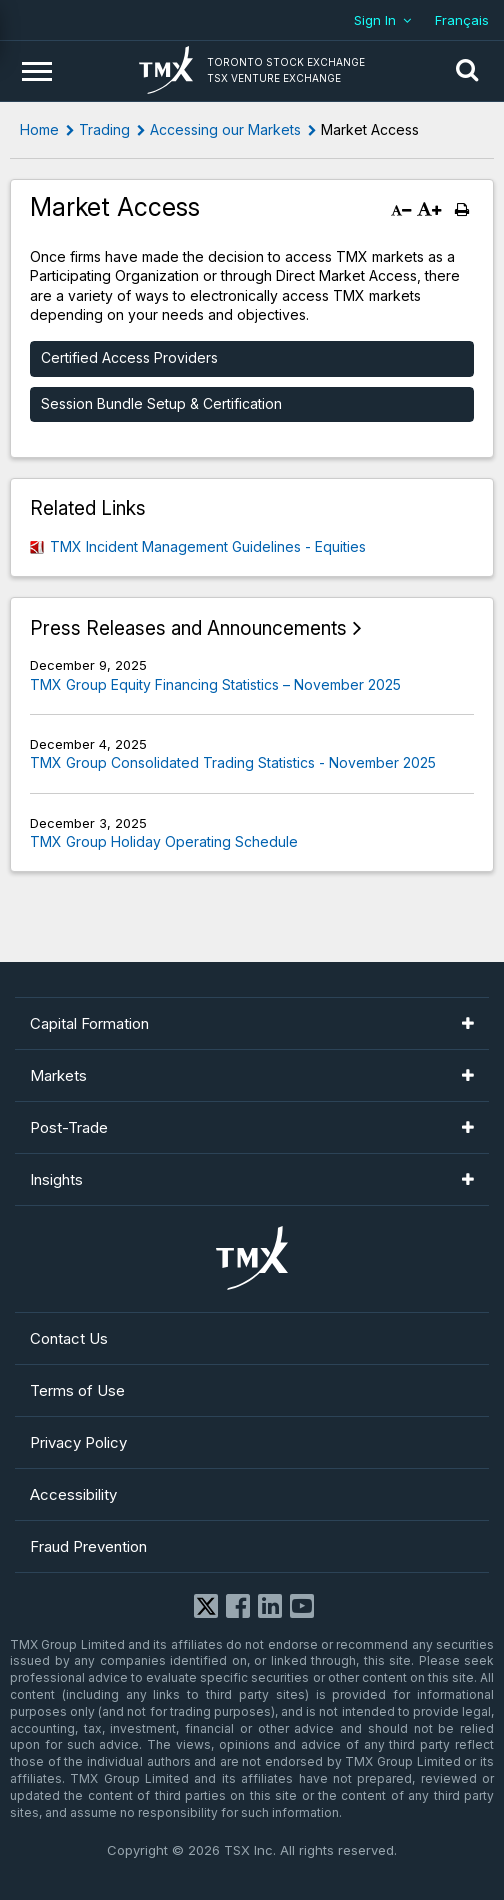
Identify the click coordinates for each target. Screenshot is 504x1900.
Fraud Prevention (88, 1546)
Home (39, 129)
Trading (104, 129)
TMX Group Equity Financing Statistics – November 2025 (215, 684)
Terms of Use (77, 1390)
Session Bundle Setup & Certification (161, 403)
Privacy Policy (78, 1442)
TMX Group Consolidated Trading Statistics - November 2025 (233, 762)
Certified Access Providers (129, 357)
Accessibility (73, 1494)
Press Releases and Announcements (188, 628)
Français (462, 20)
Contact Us (69, 1338)
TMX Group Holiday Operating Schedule (164, 841)
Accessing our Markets (225, 129)
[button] (467, 71)
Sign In (375, 20)
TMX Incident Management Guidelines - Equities (208, 546)
